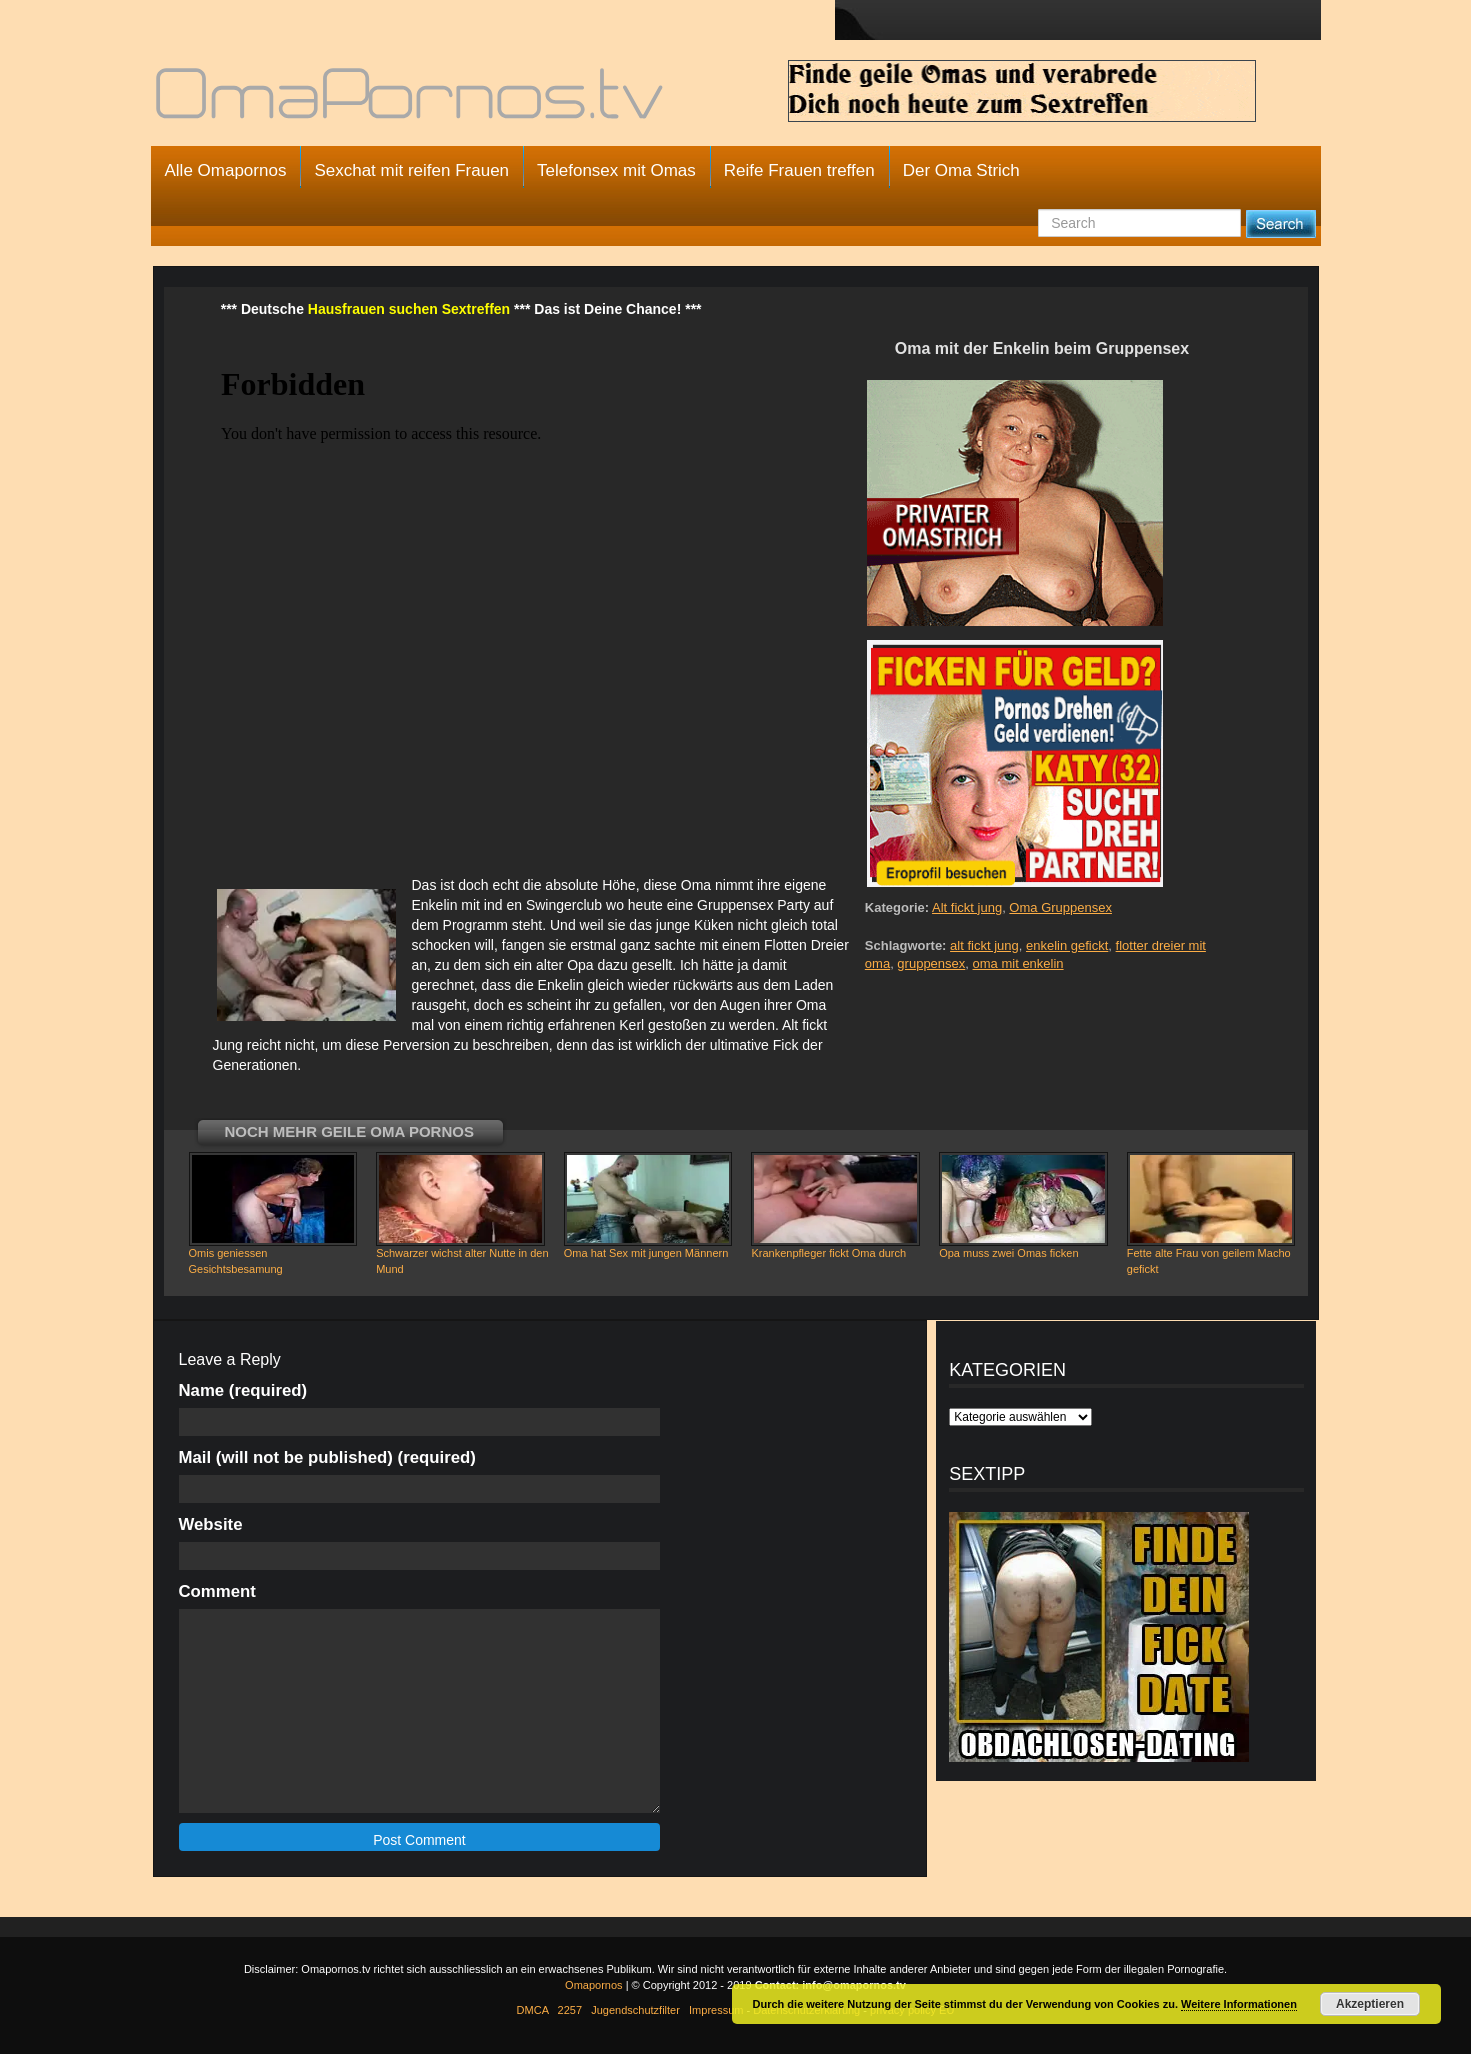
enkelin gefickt (1067, 945)
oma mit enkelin (1018, 963)
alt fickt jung (984, 945)
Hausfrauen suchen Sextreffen (409, 309)
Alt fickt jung (967, 907)
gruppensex (931, 963)
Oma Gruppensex (1060, 907)
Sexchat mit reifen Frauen (411, 170)
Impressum (716, 2010)
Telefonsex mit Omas (616, 170)
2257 (570, 2010)
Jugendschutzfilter (635, 2010)
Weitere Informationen (1239, 2004)
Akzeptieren (1370, 2004)
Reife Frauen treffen (799, 170)
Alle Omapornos (226, 170)
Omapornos (593, 1985)
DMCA (533, 2010)
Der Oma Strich (961, 170)
